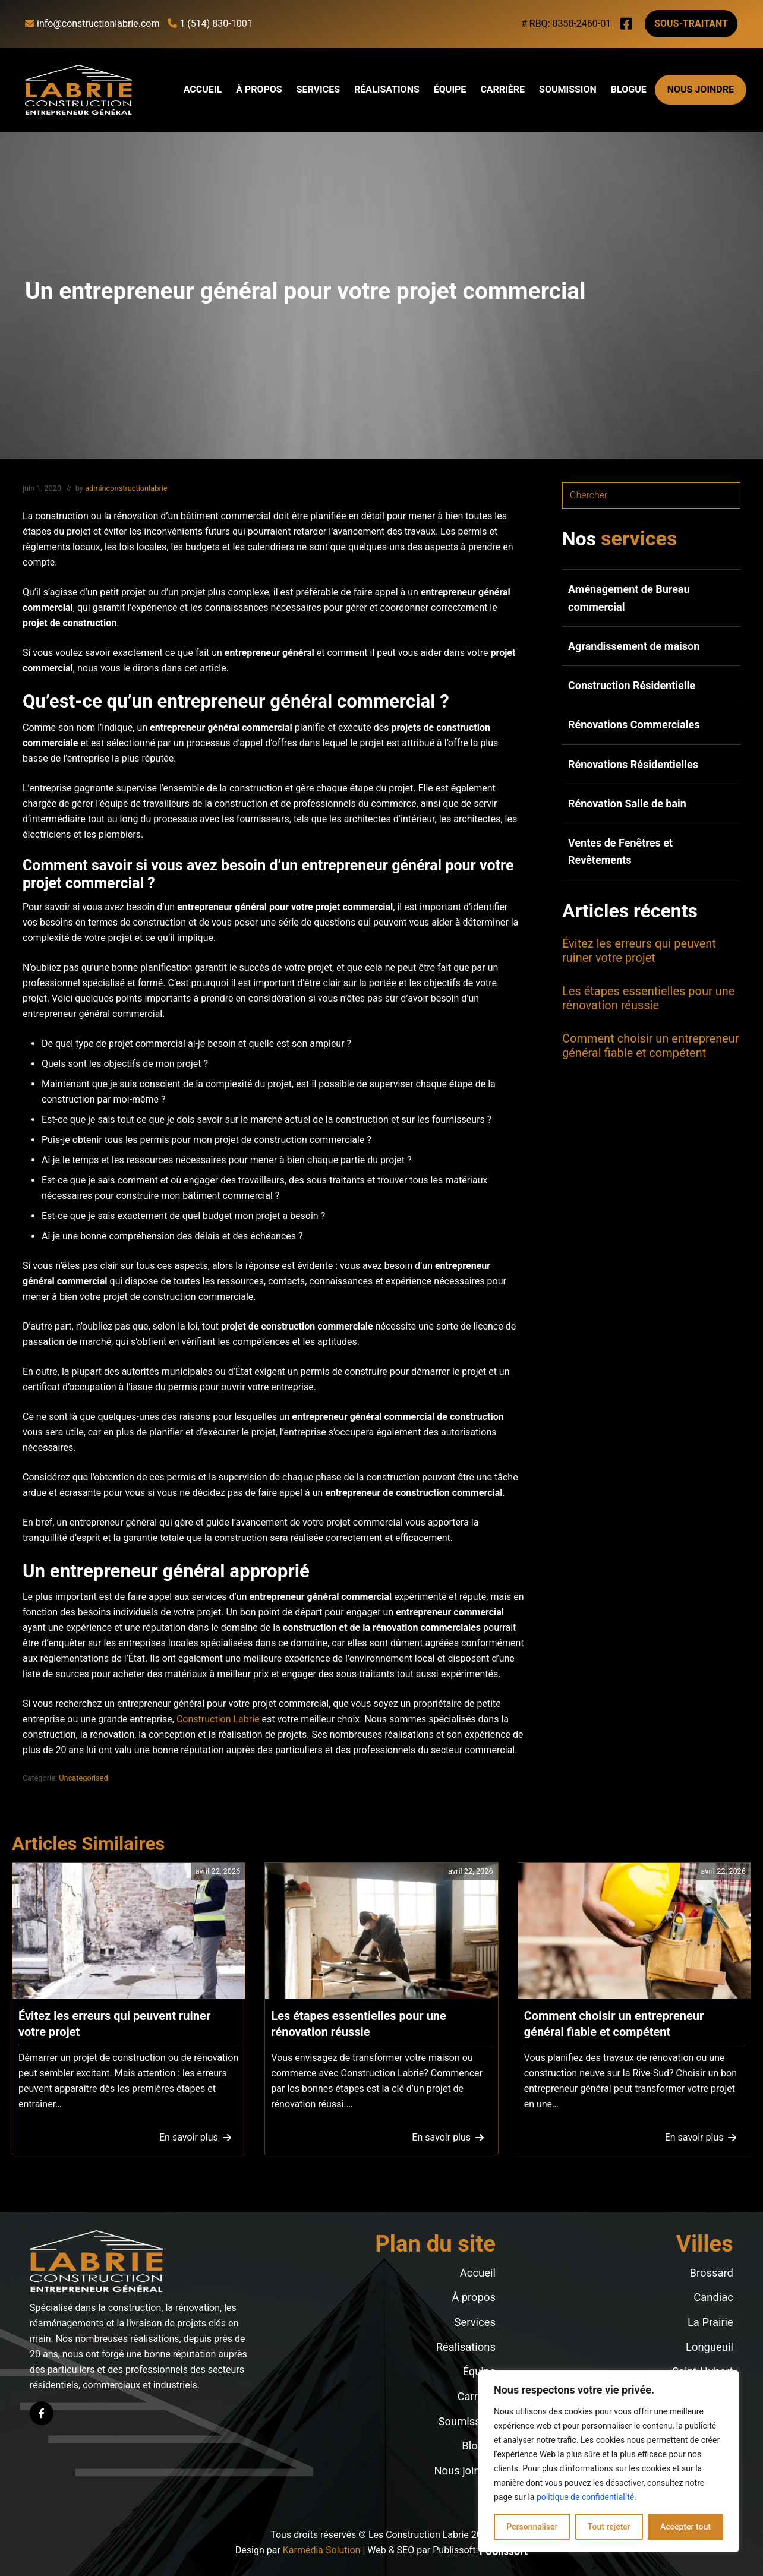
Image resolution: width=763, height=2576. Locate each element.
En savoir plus (193, 2140)
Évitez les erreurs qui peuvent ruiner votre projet (639, 950)
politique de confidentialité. (586, 2497)
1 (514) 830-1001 (210, 23)
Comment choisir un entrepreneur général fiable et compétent (650, 1045)
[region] (608, 2461)
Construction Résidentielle (631, 685)
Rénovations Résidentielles (633, 764)
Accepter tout (685, 2526)
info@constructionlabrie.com (92, 23)
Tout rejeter (609, 2526)
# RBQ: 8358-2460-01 (566, 23)
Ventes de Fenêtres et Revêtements (620, 851)
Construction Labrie (218, 1719)
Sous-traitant (691, 23)
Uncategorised (83, 1777)
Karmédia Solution (322, 2550)
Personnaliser (531, 2526)
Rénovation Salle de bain (627, 803)
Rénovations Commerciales (634, 724)
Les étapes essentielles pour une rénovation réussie (648, 998)
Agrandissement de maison (633, 646)
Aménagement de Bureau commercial (629, 598)
